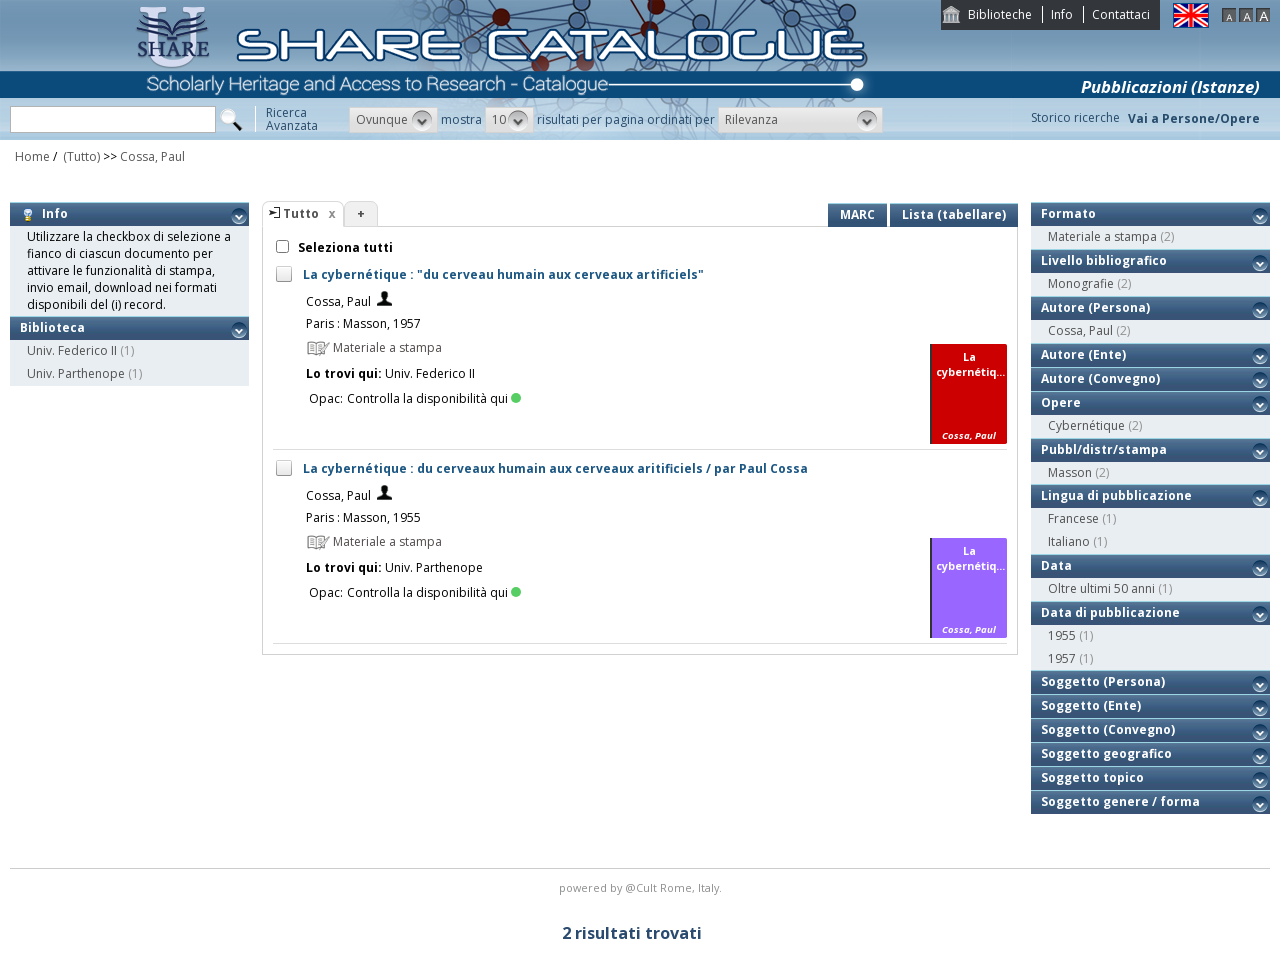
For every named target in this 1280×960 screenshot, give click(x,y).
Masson (1070, 472)
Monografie (1081, 283)
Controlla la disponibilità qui (434, 398)
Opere (1061, 402)
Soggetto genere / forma (1120, 801)
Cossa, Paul (152, 156)
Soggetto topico (1092, 777)
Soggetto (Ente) (1091, 705)
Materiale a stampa (1102, 236)
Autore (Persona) (1095, 307)
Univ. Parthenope (76, 373)
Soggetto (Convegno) (1108, 729)
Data (1056, 565)
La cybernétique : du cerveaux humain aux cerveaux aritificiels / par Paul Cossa (555, 468)
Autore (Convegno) (1100, 378)
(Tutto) (80, 156)
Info (1062, 14)
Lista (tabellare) (954, 214)
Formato (1068, 213)
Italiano (1069, 541)
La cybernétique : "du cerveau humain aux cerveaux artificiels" (503, 274)
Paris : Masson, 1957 (363, 323)
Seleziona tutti (344, 247)
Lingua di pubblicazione (1116, 495)
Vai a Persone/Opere (1194, 118)
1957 (1062, 658)
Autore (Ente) (1083, 354)
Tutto (301, 213)
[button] (393, 120)
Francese (1073, 518)
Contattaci (1121, 14)
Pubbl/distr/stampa (1104, 449)
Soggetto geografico (1106, 753)
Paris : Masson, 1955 (363, 517)
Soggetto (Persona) (1103, 681)
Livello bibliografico (1104, 260)
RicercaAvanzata (292, 119)
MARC (857, 214)
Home (32, 156)
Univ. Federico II (72, 350)
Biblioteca (52, 327)
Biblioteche (1000, 14)
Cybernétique (1086, 425)
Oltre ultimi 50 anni (1101, 588)
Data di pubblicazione (1110, 612)
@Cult (642, 887)
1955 (1062, 635)
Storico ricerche (1075, 117)
